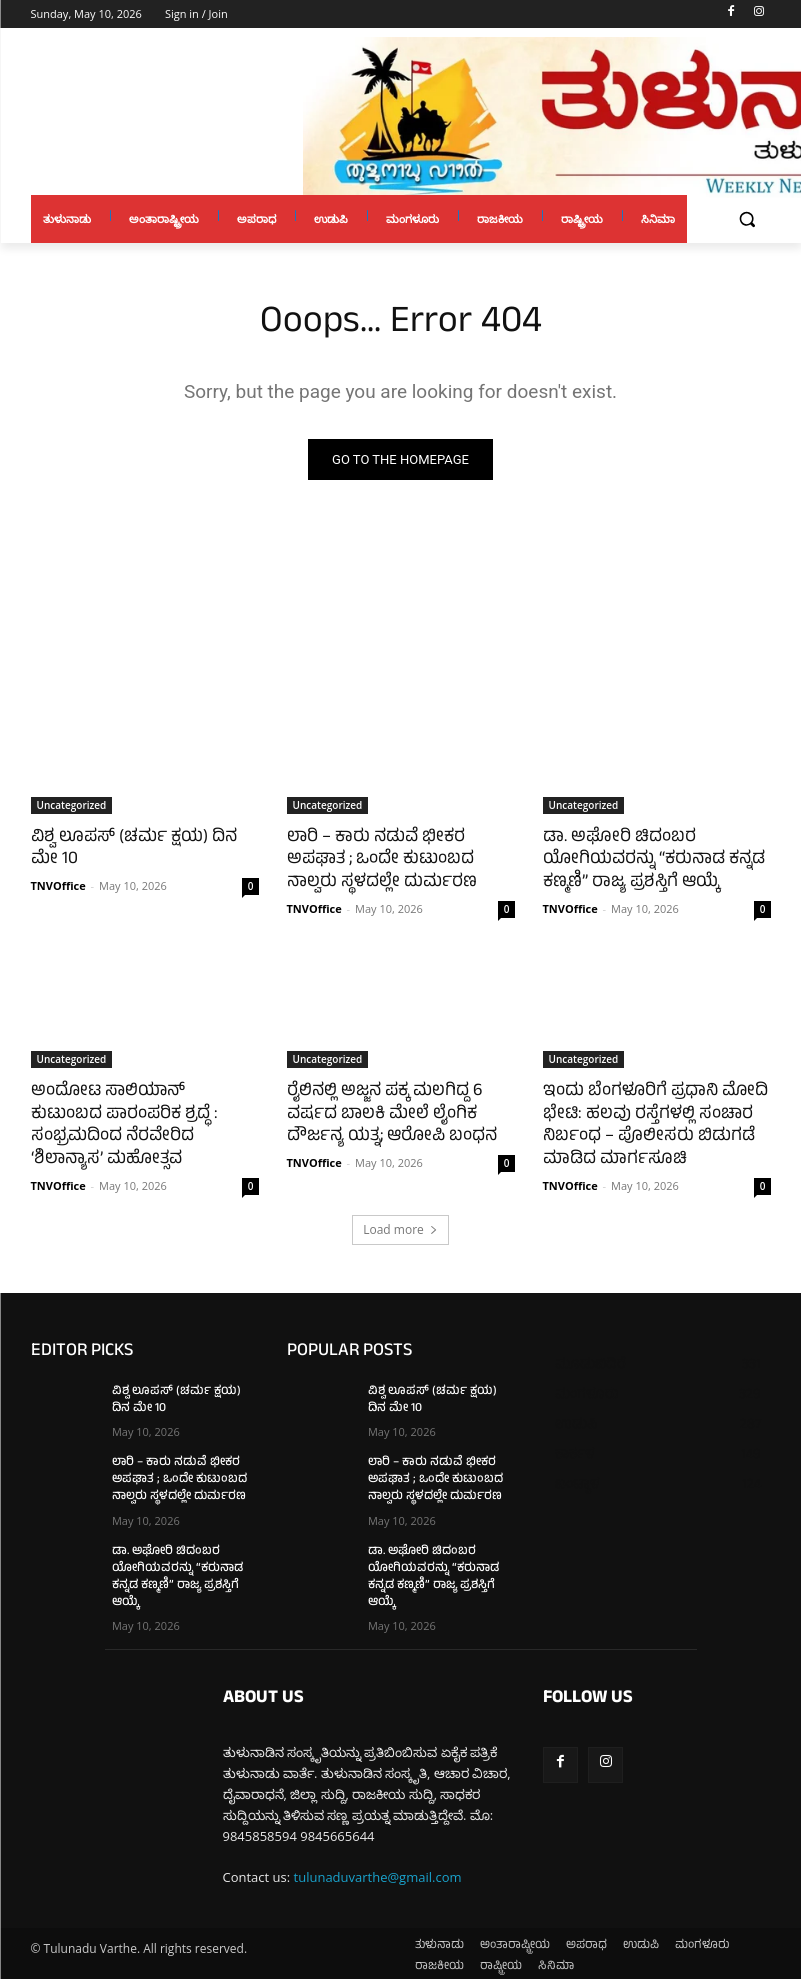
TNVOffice (58, 884)
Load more (400, 1225)
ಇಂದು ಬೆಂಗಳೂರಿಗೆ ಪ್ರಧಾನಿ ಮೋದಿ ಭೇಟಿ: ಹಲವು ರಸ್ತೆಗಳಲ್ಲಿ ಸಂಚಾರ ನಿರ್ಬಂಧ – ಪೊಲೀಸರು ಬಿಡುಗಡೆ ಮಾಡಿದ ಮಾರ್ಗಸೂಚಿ (653, 1124)
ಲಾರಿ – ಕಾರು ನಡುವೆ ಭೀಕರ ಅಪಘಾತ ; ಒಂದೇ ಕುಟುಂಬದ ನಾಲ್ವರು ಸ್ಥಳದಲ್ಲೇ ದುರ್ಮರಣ (378, 860)
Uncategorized (72, 805)
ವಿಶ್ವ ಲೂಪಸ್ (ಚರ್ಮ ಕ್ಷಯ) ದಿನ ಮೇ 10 (132, 849)
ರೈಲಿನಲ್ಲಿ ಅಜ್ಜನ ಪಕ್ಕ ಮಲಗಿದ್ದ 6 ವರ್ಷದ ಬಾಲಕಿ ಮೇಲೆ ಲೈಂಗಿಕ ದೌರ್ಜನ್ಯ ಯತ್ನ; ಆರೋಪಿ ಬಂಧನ (389, 1113)
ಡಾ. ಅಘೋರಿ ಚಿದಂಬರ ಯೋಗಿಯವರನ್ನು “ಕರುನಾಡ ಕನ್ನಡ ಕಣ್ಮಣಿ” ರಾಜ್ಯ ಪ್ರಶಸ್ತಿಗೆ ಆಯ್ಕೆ (651, 860)
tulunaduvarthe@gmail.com (378, 1870)
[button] (747, 219)
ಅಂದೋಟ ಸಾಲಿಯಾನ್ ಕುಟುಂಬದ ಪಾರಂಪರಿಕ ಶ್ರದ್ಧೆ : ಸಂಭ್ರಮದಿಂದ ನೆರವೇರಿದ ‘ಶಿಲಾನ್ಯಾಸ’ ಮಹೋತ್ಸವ (143, 1113)
